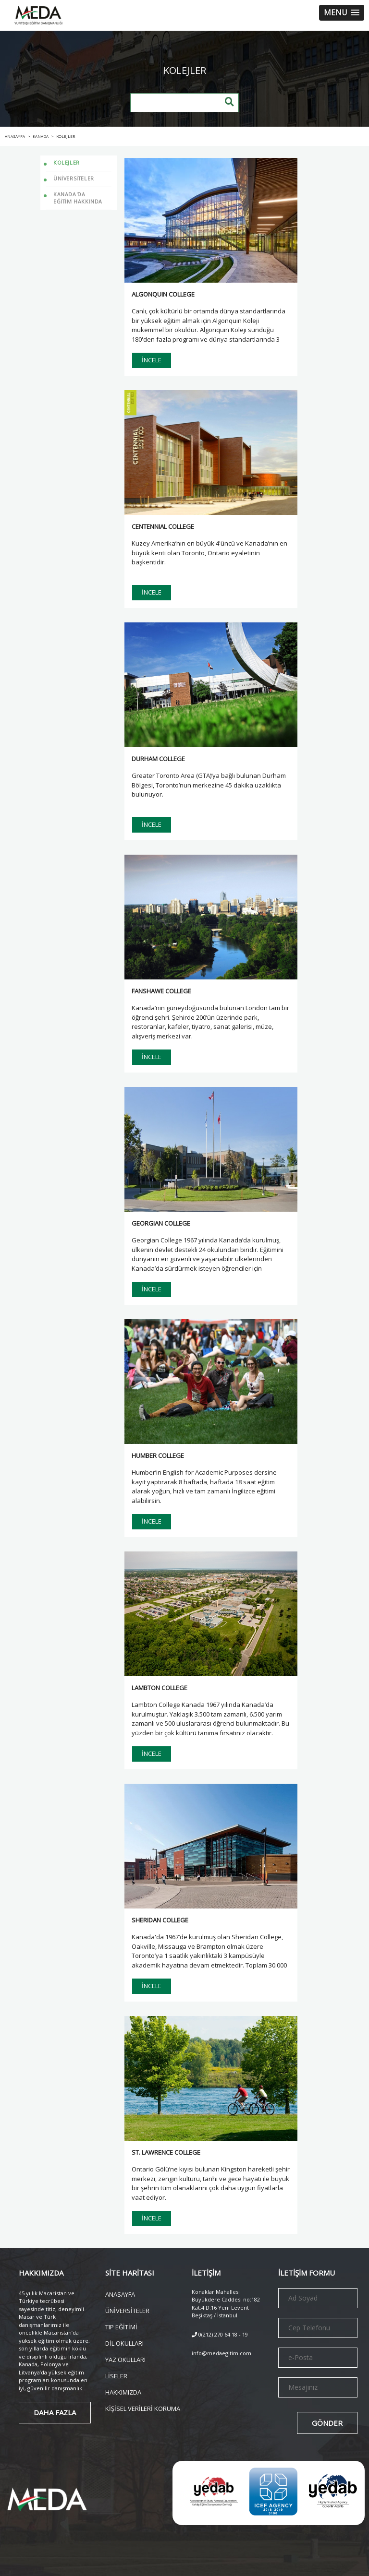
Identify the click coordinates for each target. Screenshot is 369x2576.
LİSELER (116, 2375)
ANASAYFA (120, 2293)
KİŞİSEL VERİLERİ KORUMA (142, 2407)
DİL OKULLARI (124, 2342)
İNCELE (151, 360)
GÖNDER (327, 2423)
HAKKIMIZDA (123, 2391)
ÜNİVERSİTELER (127, 2310)
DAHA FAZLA (55, 2412)
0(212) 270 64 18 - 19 (220, 2334)
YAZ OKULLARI (125, 2358)
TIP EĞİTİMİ (121, 2326)
